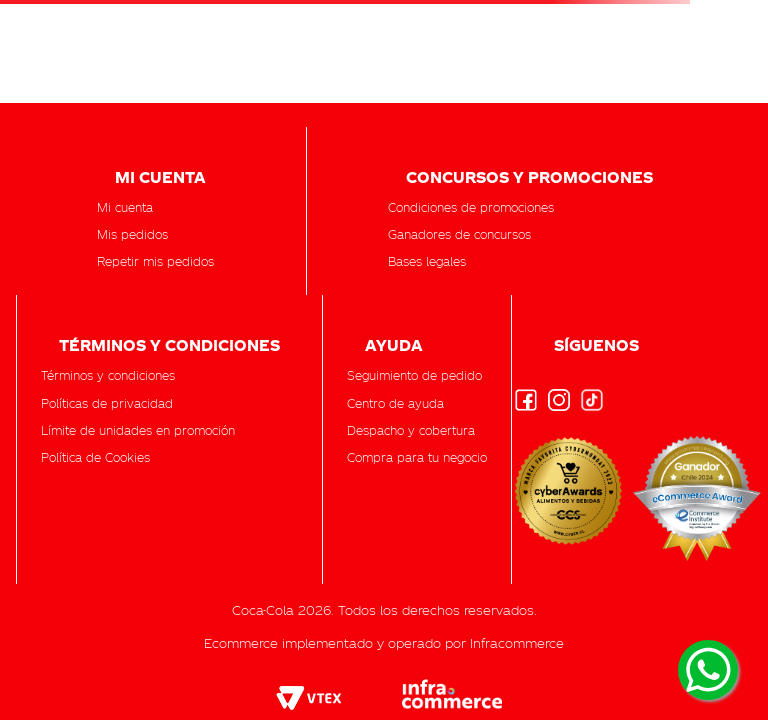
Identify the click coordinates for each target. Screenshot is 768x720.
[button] (414, 375)
